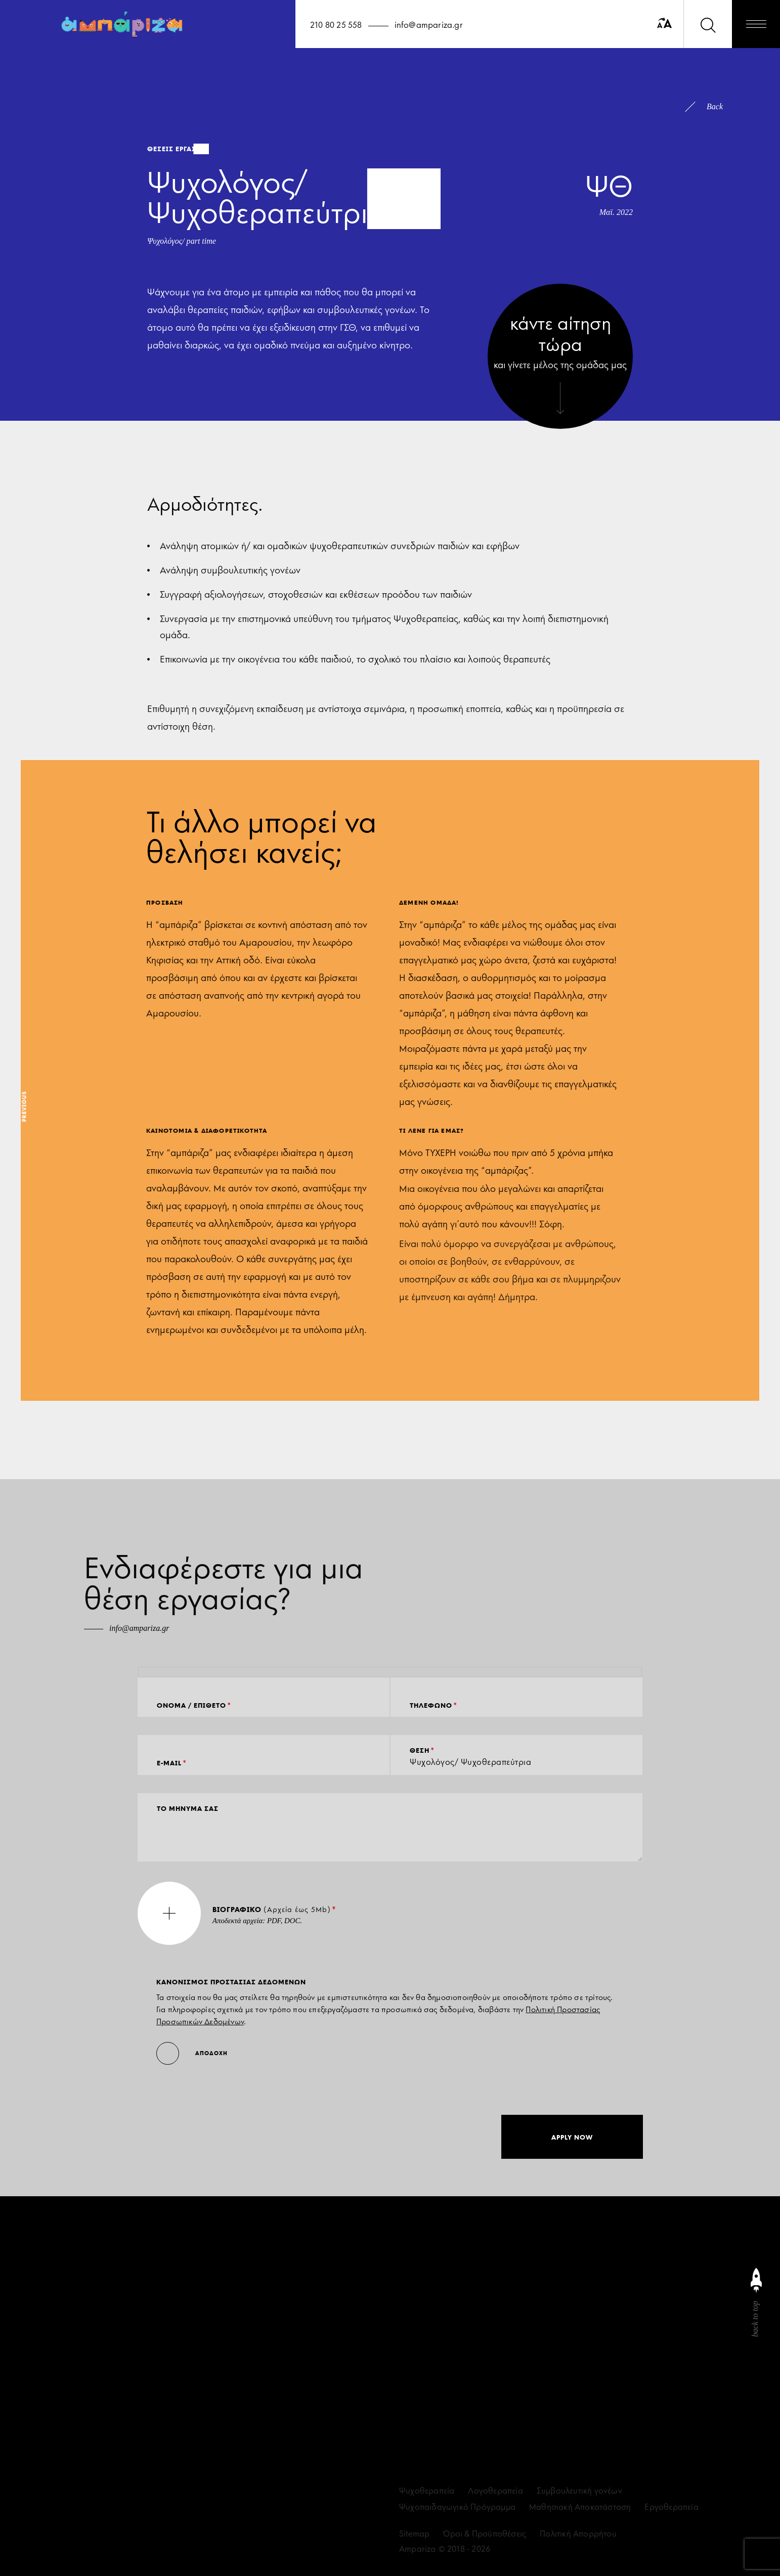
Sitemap (414, 2534)
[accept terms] (78, 2516)
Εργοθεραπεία (671, 2507)
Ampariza (417, 2549)
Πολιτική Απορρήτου (578, 2534)
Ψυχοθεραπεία (426, 2491)
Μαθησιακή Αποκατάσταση (580, 2507)
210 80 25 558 (336, 25)
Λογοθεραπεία (495, 2491)
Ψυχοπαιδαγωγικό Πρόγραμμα (457, 2507)
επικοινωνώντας (91, 2465)
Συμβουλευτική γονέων (579, 2491)
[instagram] (403, 2330)
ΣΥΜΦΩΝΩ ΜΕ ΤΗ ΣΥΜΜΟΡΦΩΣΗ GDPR (139, 2516)
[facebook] (425, 2330)
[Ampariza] (124, 24)
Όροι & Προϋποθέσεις (484, 2534)
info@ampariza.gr (429, 25)
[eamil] (182, 2380)
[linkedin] (446, 2330)
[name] (182, 2336)
